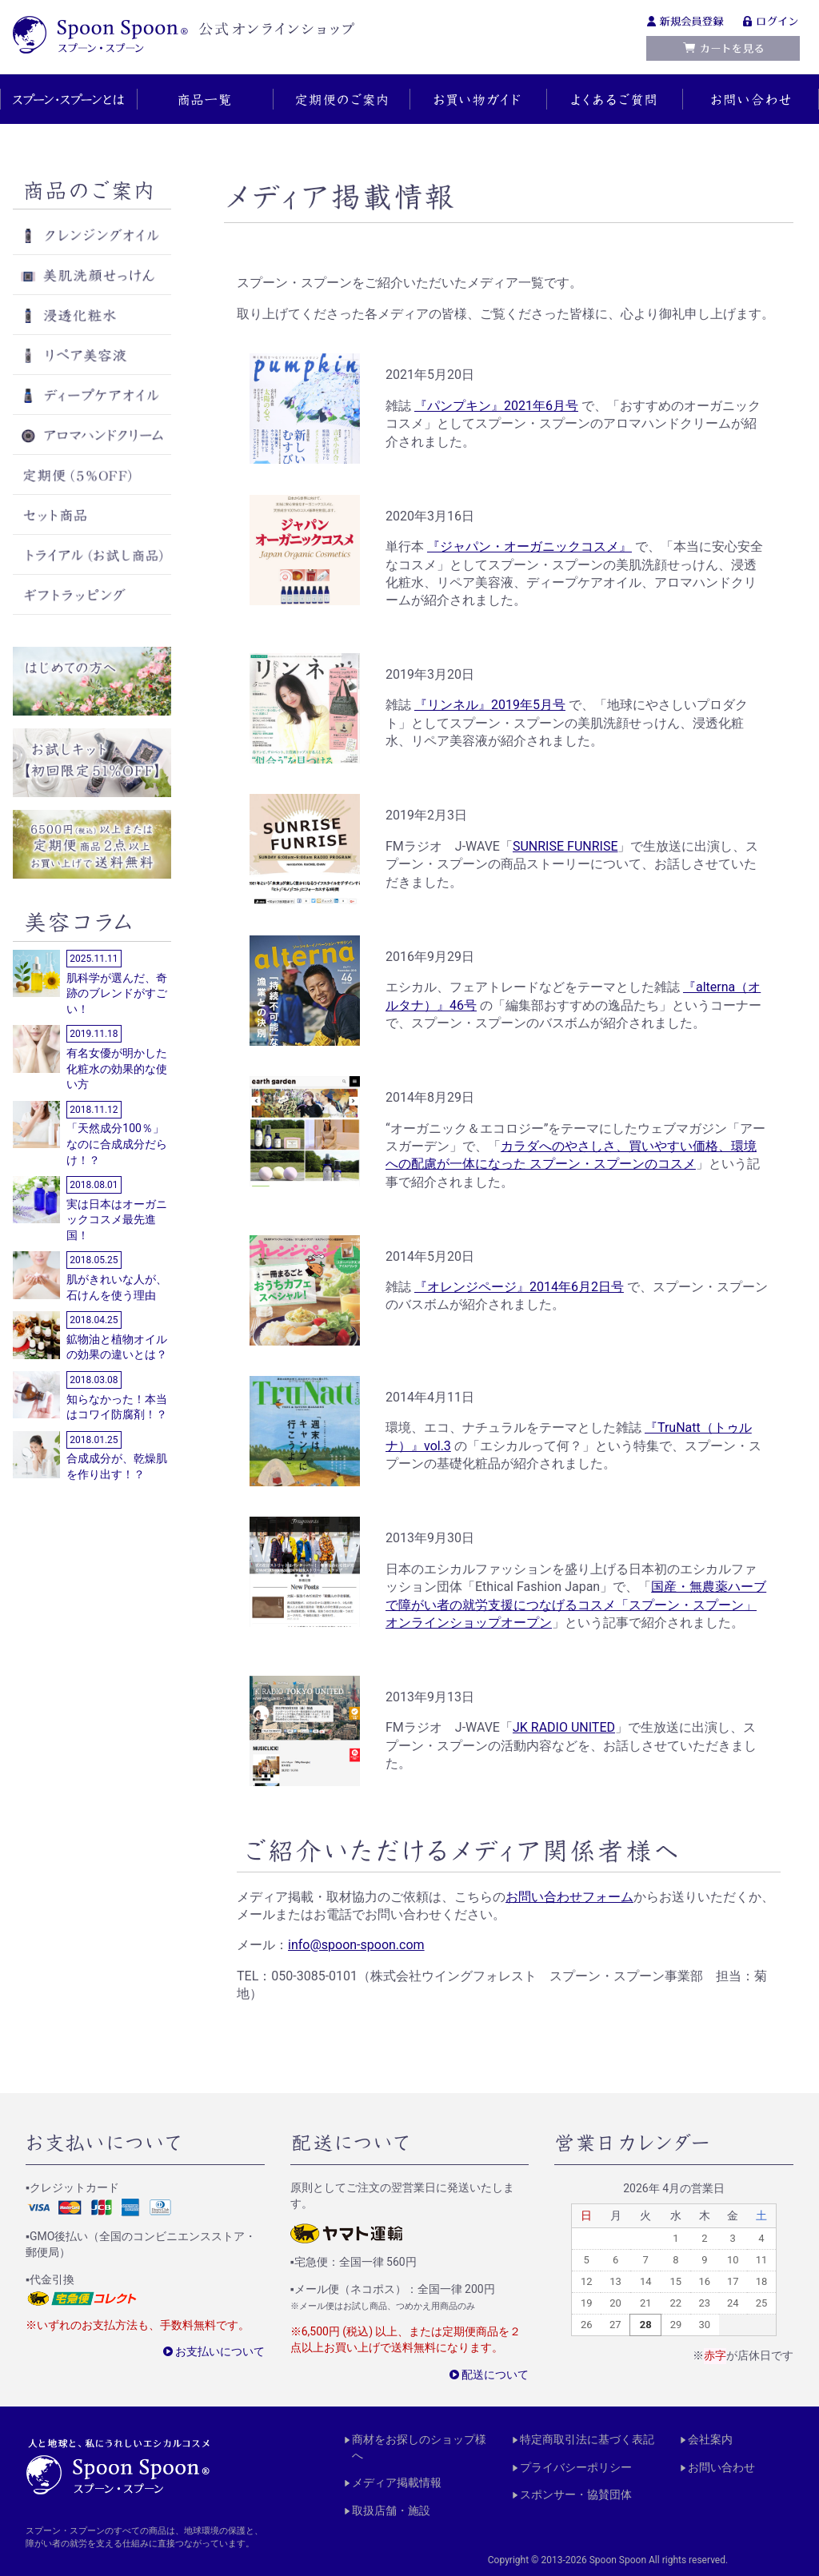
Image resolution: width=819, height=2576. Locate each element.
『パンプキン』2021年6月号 (496, 405)
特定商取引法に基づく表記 (587, 2439)
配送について (495, 2373)
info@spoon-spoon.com (356, 1944)
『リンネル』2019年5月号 (489, 704)
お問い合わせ (721, 2466)
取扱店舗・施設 (391, 2509)
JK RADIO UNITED (564, 1727)
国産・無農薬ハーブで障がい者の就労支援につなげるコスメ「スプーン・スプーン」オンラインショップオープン (576, 1604)
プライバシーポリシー (576, 2466)
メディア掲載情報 (396, 2482)
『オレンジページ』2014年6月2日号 (519, 1286)
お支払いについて (220, 2351)
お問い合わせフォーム (569, 1896)
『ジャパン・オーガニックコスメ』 (529, 546)
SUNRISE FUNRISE (565, 846)
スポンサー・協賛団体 (576, 2494)
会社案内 (710, 2439)
